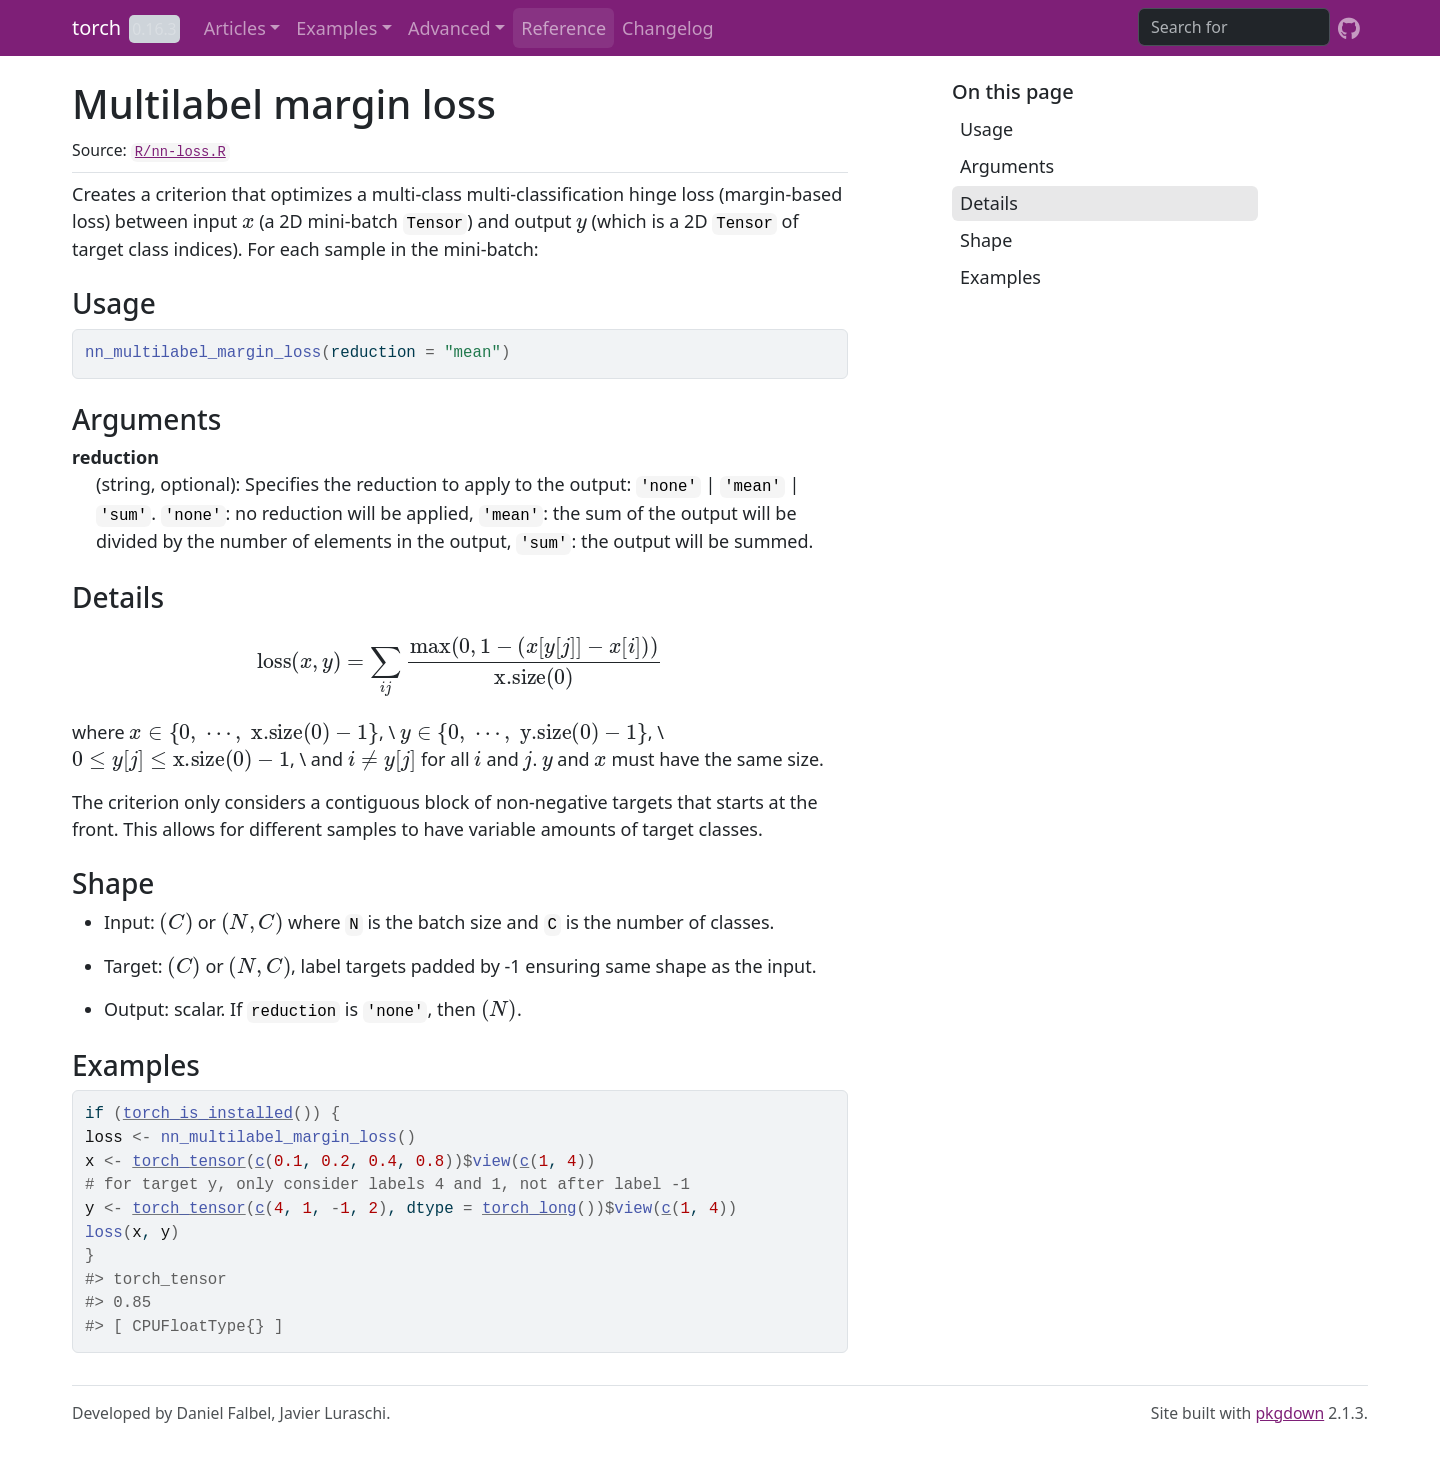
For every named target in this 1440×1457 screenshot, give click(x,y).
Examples (336, 28)
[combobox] (1234, 27)
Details (989, 203)
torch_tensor (188, 1162)
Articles (235, 28)
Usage (986, 129)
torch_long (529, 1209)
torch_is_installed (208, 1114)
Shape (986, 240)
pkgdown (1289, 1413)
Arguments (1007, 166)
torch (96, 27)
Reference (563, 28)
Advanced (449, 28)
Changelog (668, 28)
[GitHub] (1349, 28)
